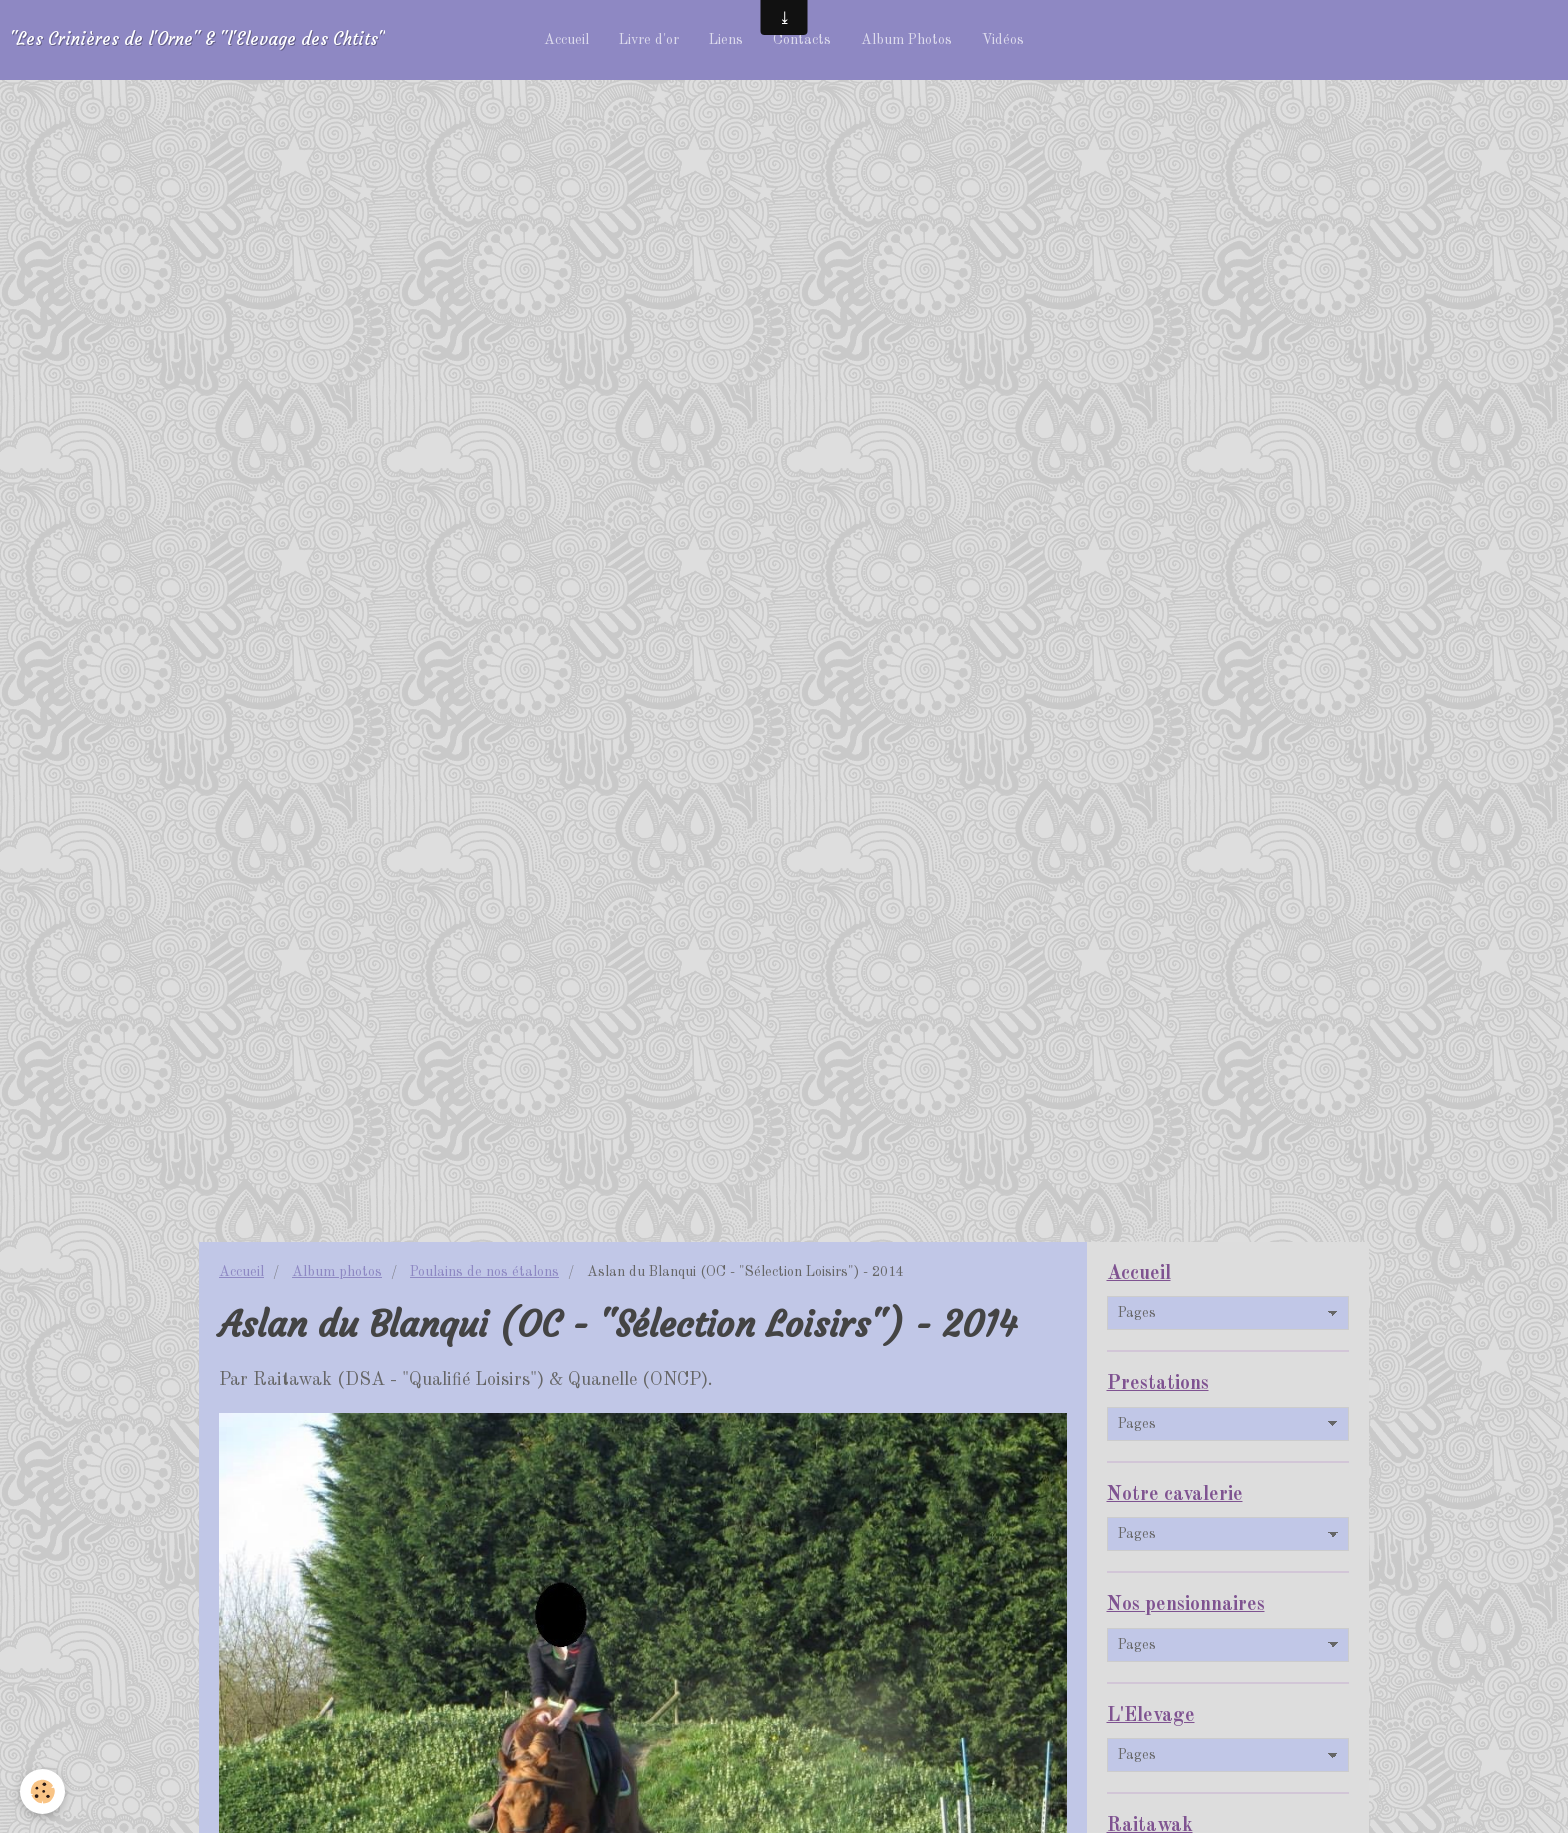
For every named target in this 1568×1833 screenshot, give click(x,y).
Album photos (337, 1272)
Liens (726, 40)
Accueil (566, 40)
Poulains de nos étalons (484, 1272)
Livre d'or (649, 40)
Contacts (802, 40)
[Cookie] (42, 1791)
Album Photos (906, 40)
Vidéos (1003, 40)
